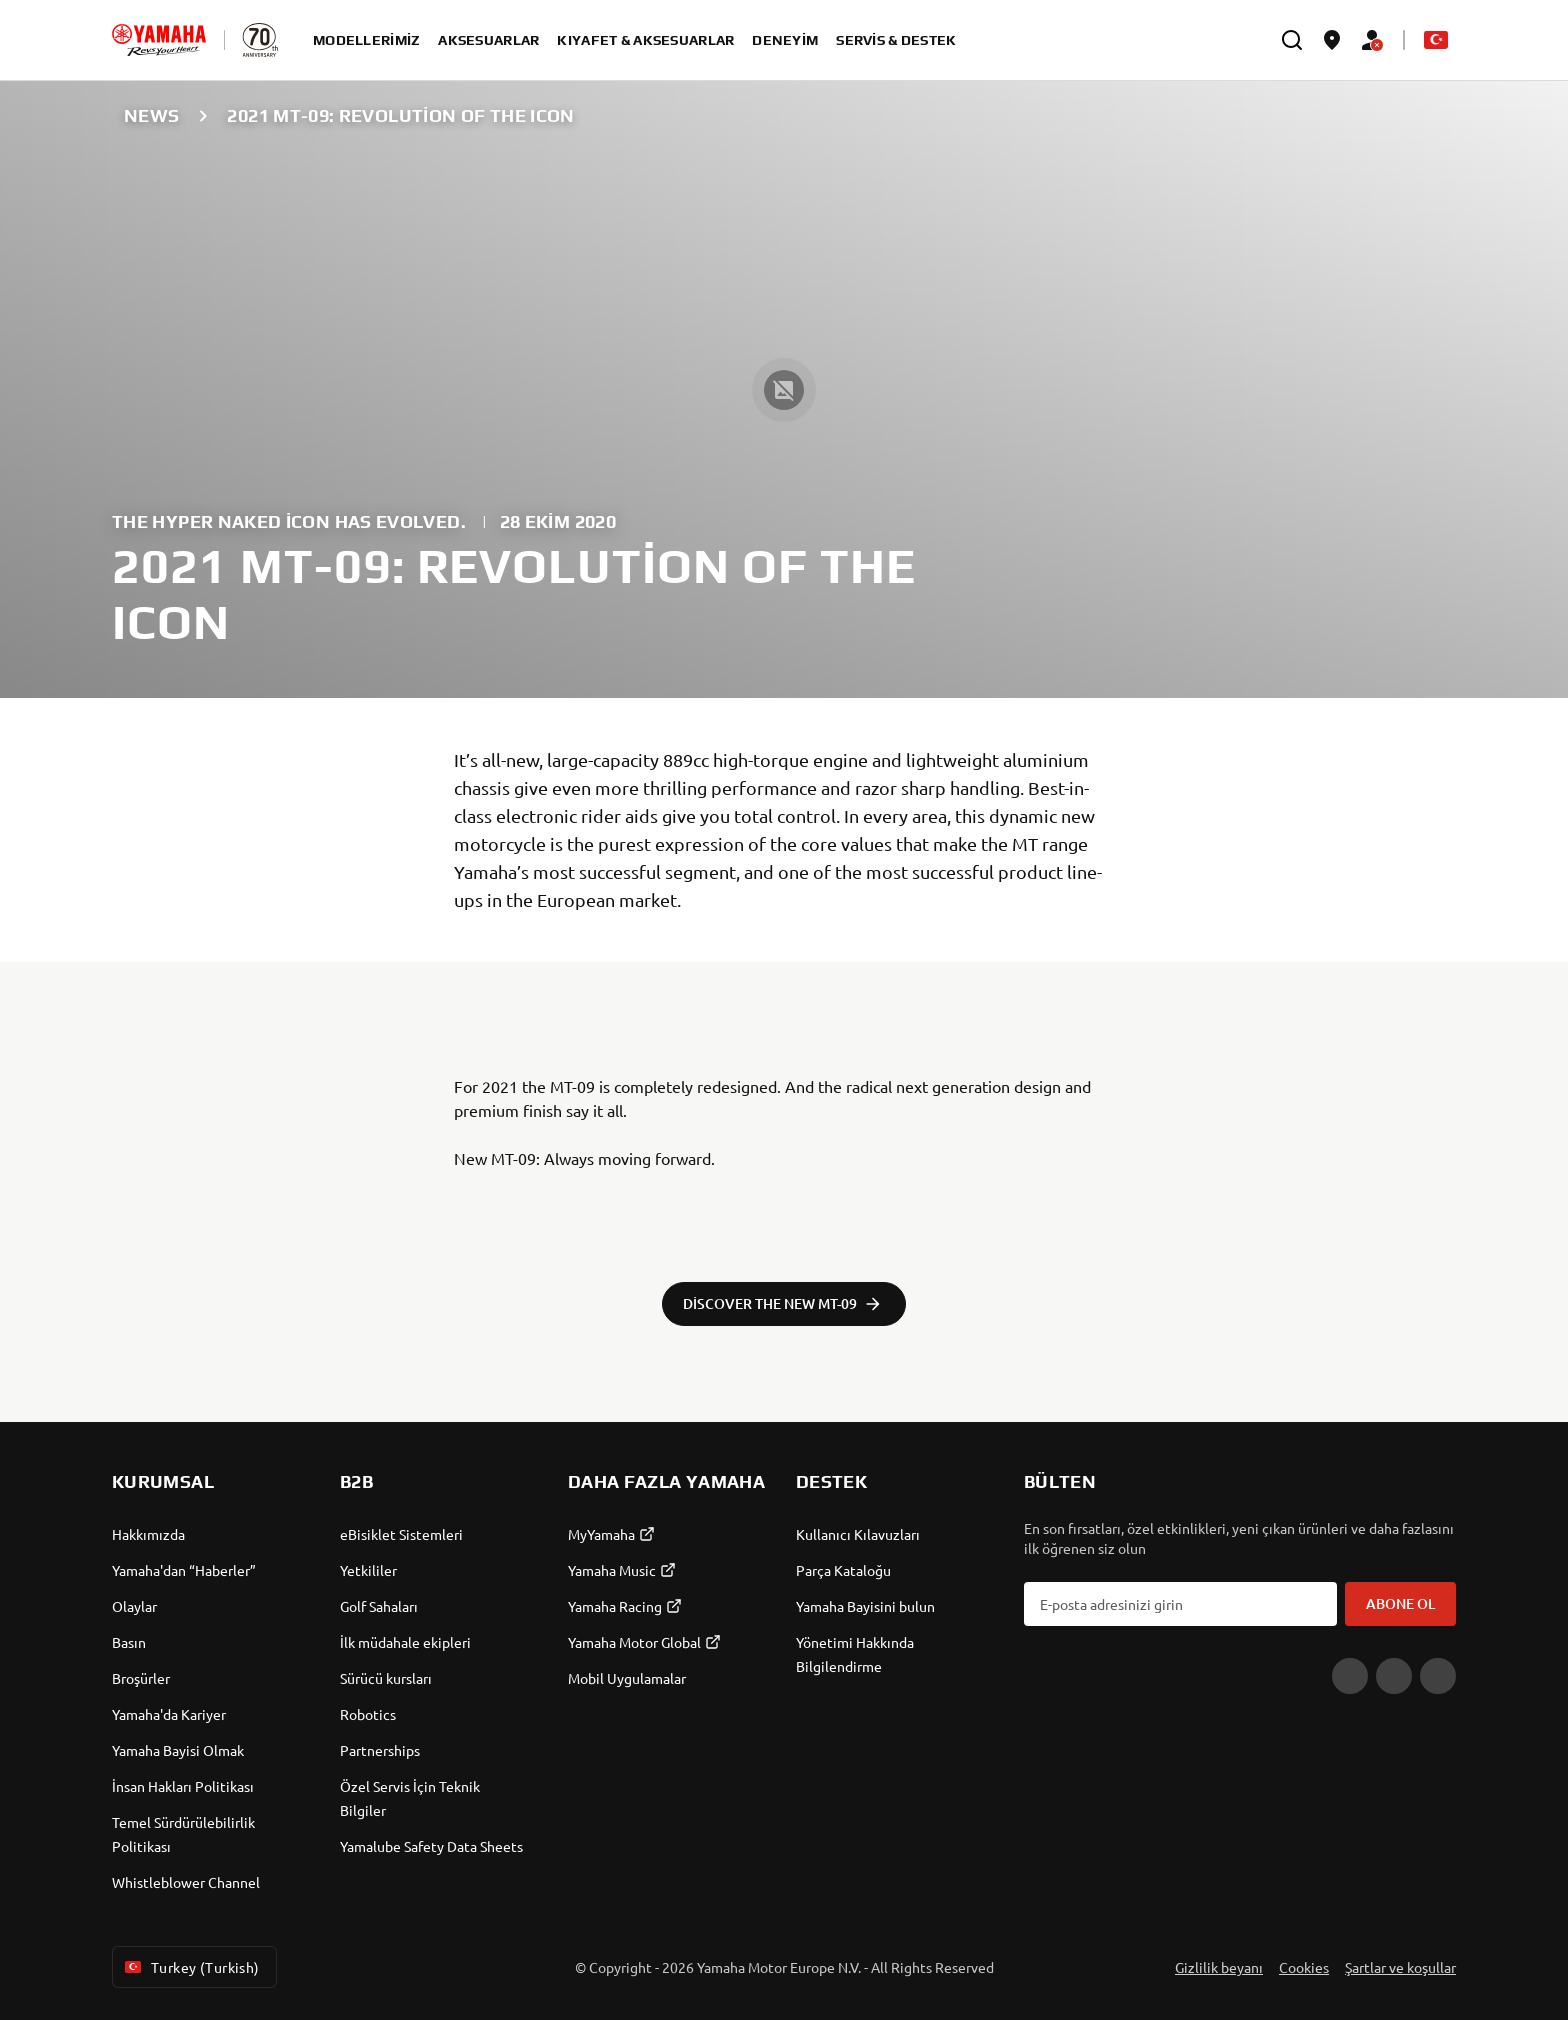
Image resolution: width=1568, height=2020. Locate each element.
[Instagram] (1438, 1676)
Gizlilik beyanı (1219, 1967)
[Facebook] (1394, 1676)
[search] (1292, 40)
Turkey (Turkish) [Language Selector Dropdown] (190, 1967)
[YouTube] (1350, 1676)
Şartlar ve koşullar (1400, 1967)
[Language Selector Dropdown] (1436, 40)
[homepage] (159, 40)
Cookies (1304, 1967)
